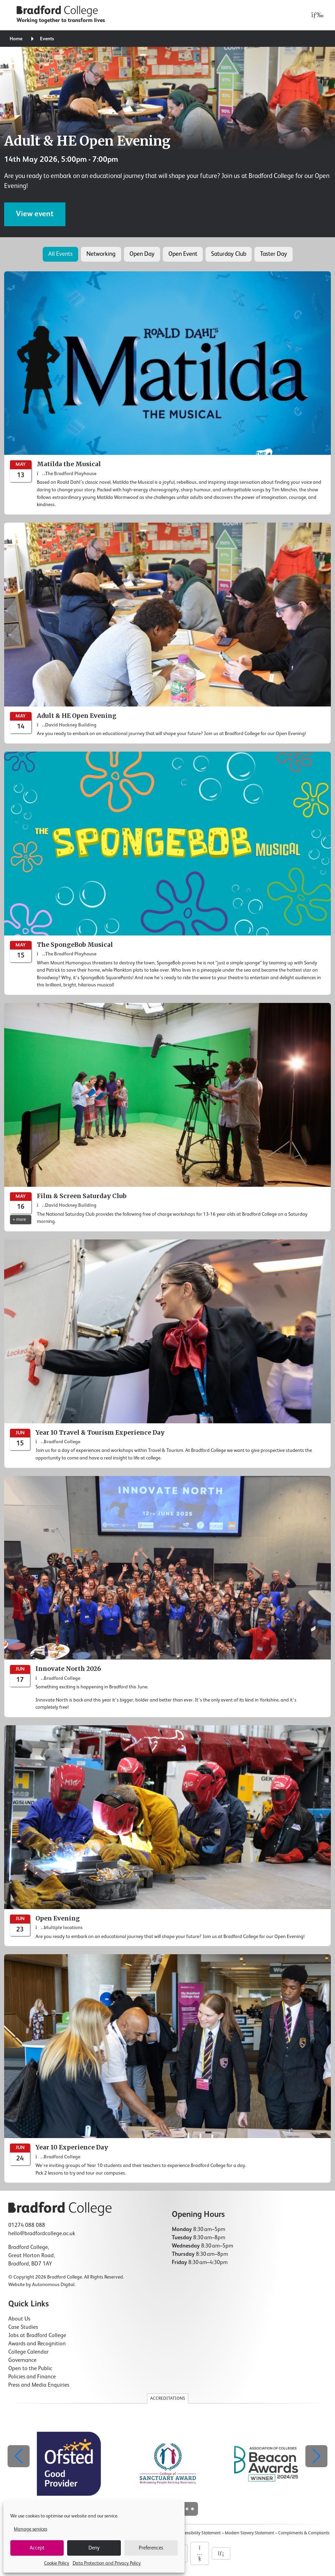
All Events (60, 254)
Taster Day (273, 254)
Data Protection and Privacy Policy (107, 2563)
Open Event (182, 254)
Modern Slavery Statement (249, 2533)
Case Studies (23, 2327)
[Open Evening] (167, 1835)
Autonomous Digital (53, 2284)
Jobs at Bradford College (37, 2335)
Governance (22, 2360)
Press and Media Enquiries (38, 2385)
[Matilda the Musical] (167, 393)
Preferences (151, 2548)
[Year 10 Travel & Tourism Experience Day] (167, 1353)
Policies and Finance (32, 2377)
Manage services (30, 2529)
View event (35, 214)
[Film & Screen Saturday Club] (167, 1117)
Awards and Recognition (37, 2344)
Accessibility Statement (199, 2533)
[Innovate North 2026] (167, 1596)
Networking (101, 254)
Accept (37, 2548)
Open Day (142, 254)
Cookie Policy (56, 2563)
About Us (19, 2319)
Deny (94, 2548)
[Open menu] (315, 15)
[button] (316, 2456)
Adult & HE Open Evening (87, 141)
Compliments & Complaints (303, 2533)
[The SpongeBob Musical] (167, 873)
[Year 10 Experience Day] (167, 2068)
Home (16, 38)
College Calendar (28, 2352)
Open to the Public (30, 2368)
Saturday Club (228, 254)
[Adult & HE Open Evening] (167, 633)
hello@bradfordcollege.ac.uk (41, 2234)
